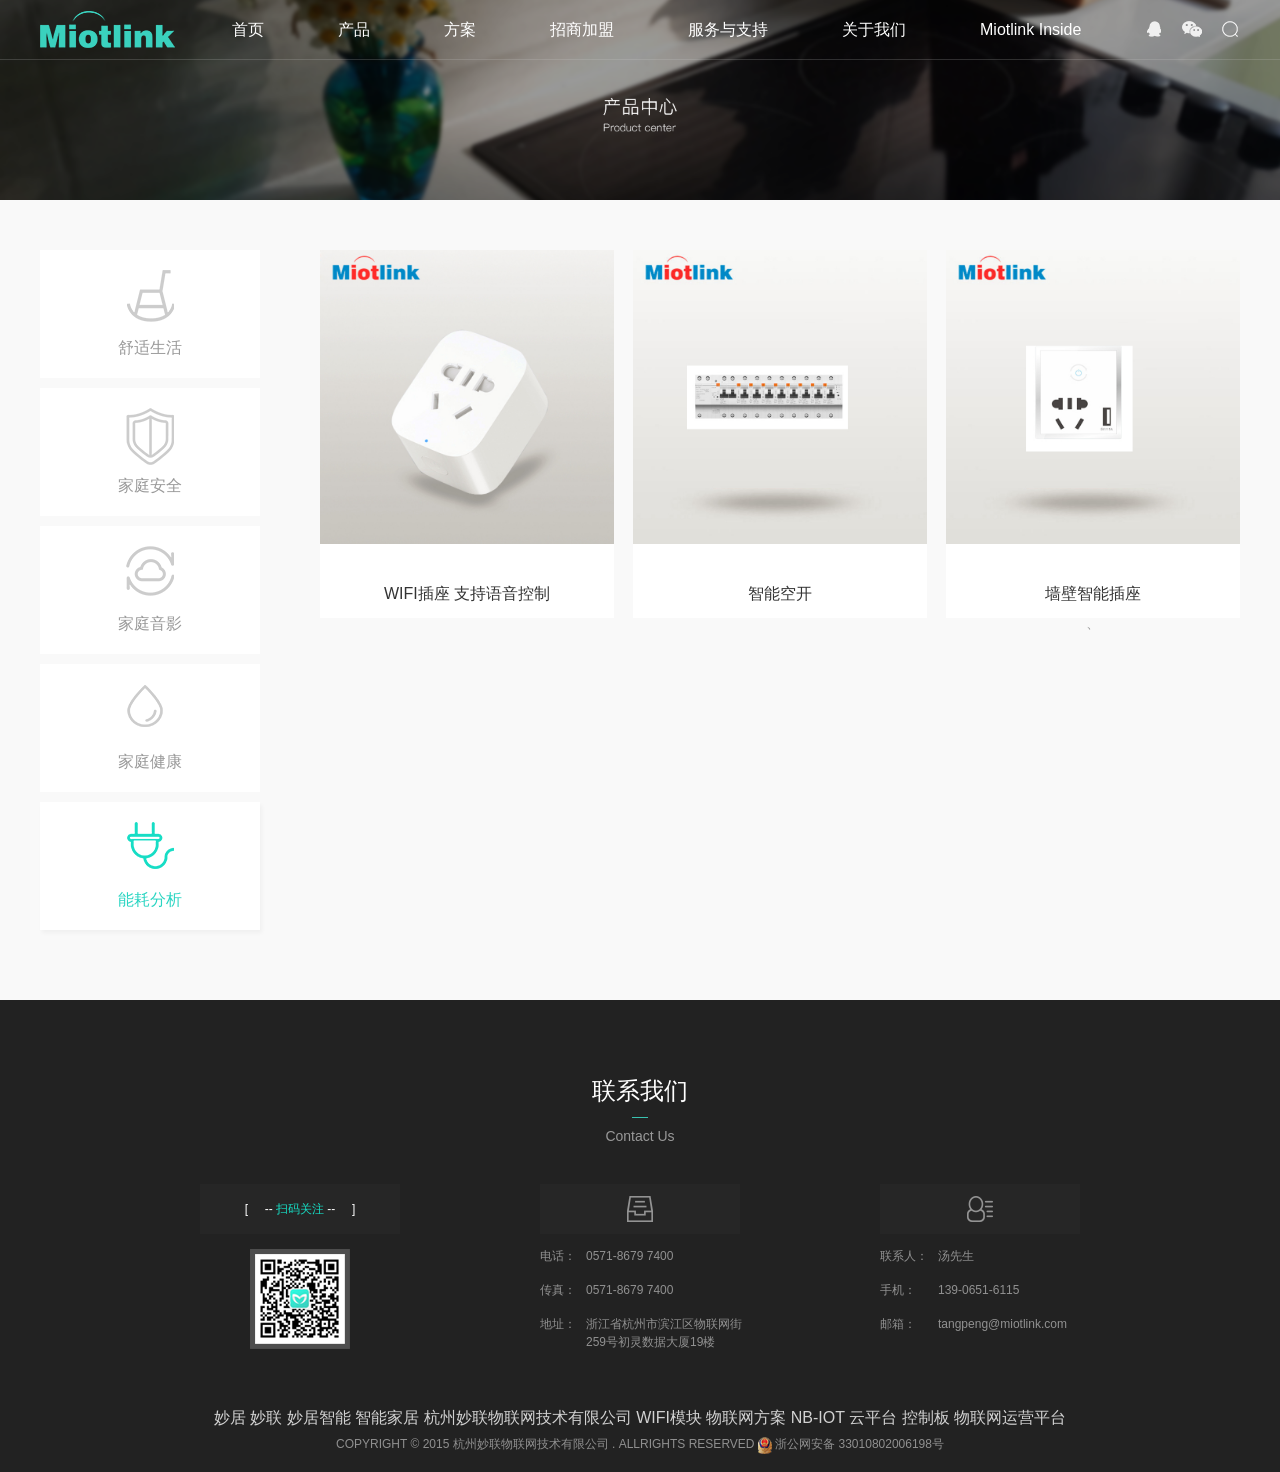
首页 (248, 29)
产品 (354, 29)
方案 (460, 29)
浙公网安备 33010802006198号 (859, 1444)
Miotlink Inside (1030, 29)
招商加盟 (582, 29)
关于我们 (874, 29)
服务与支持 (728, 29)
